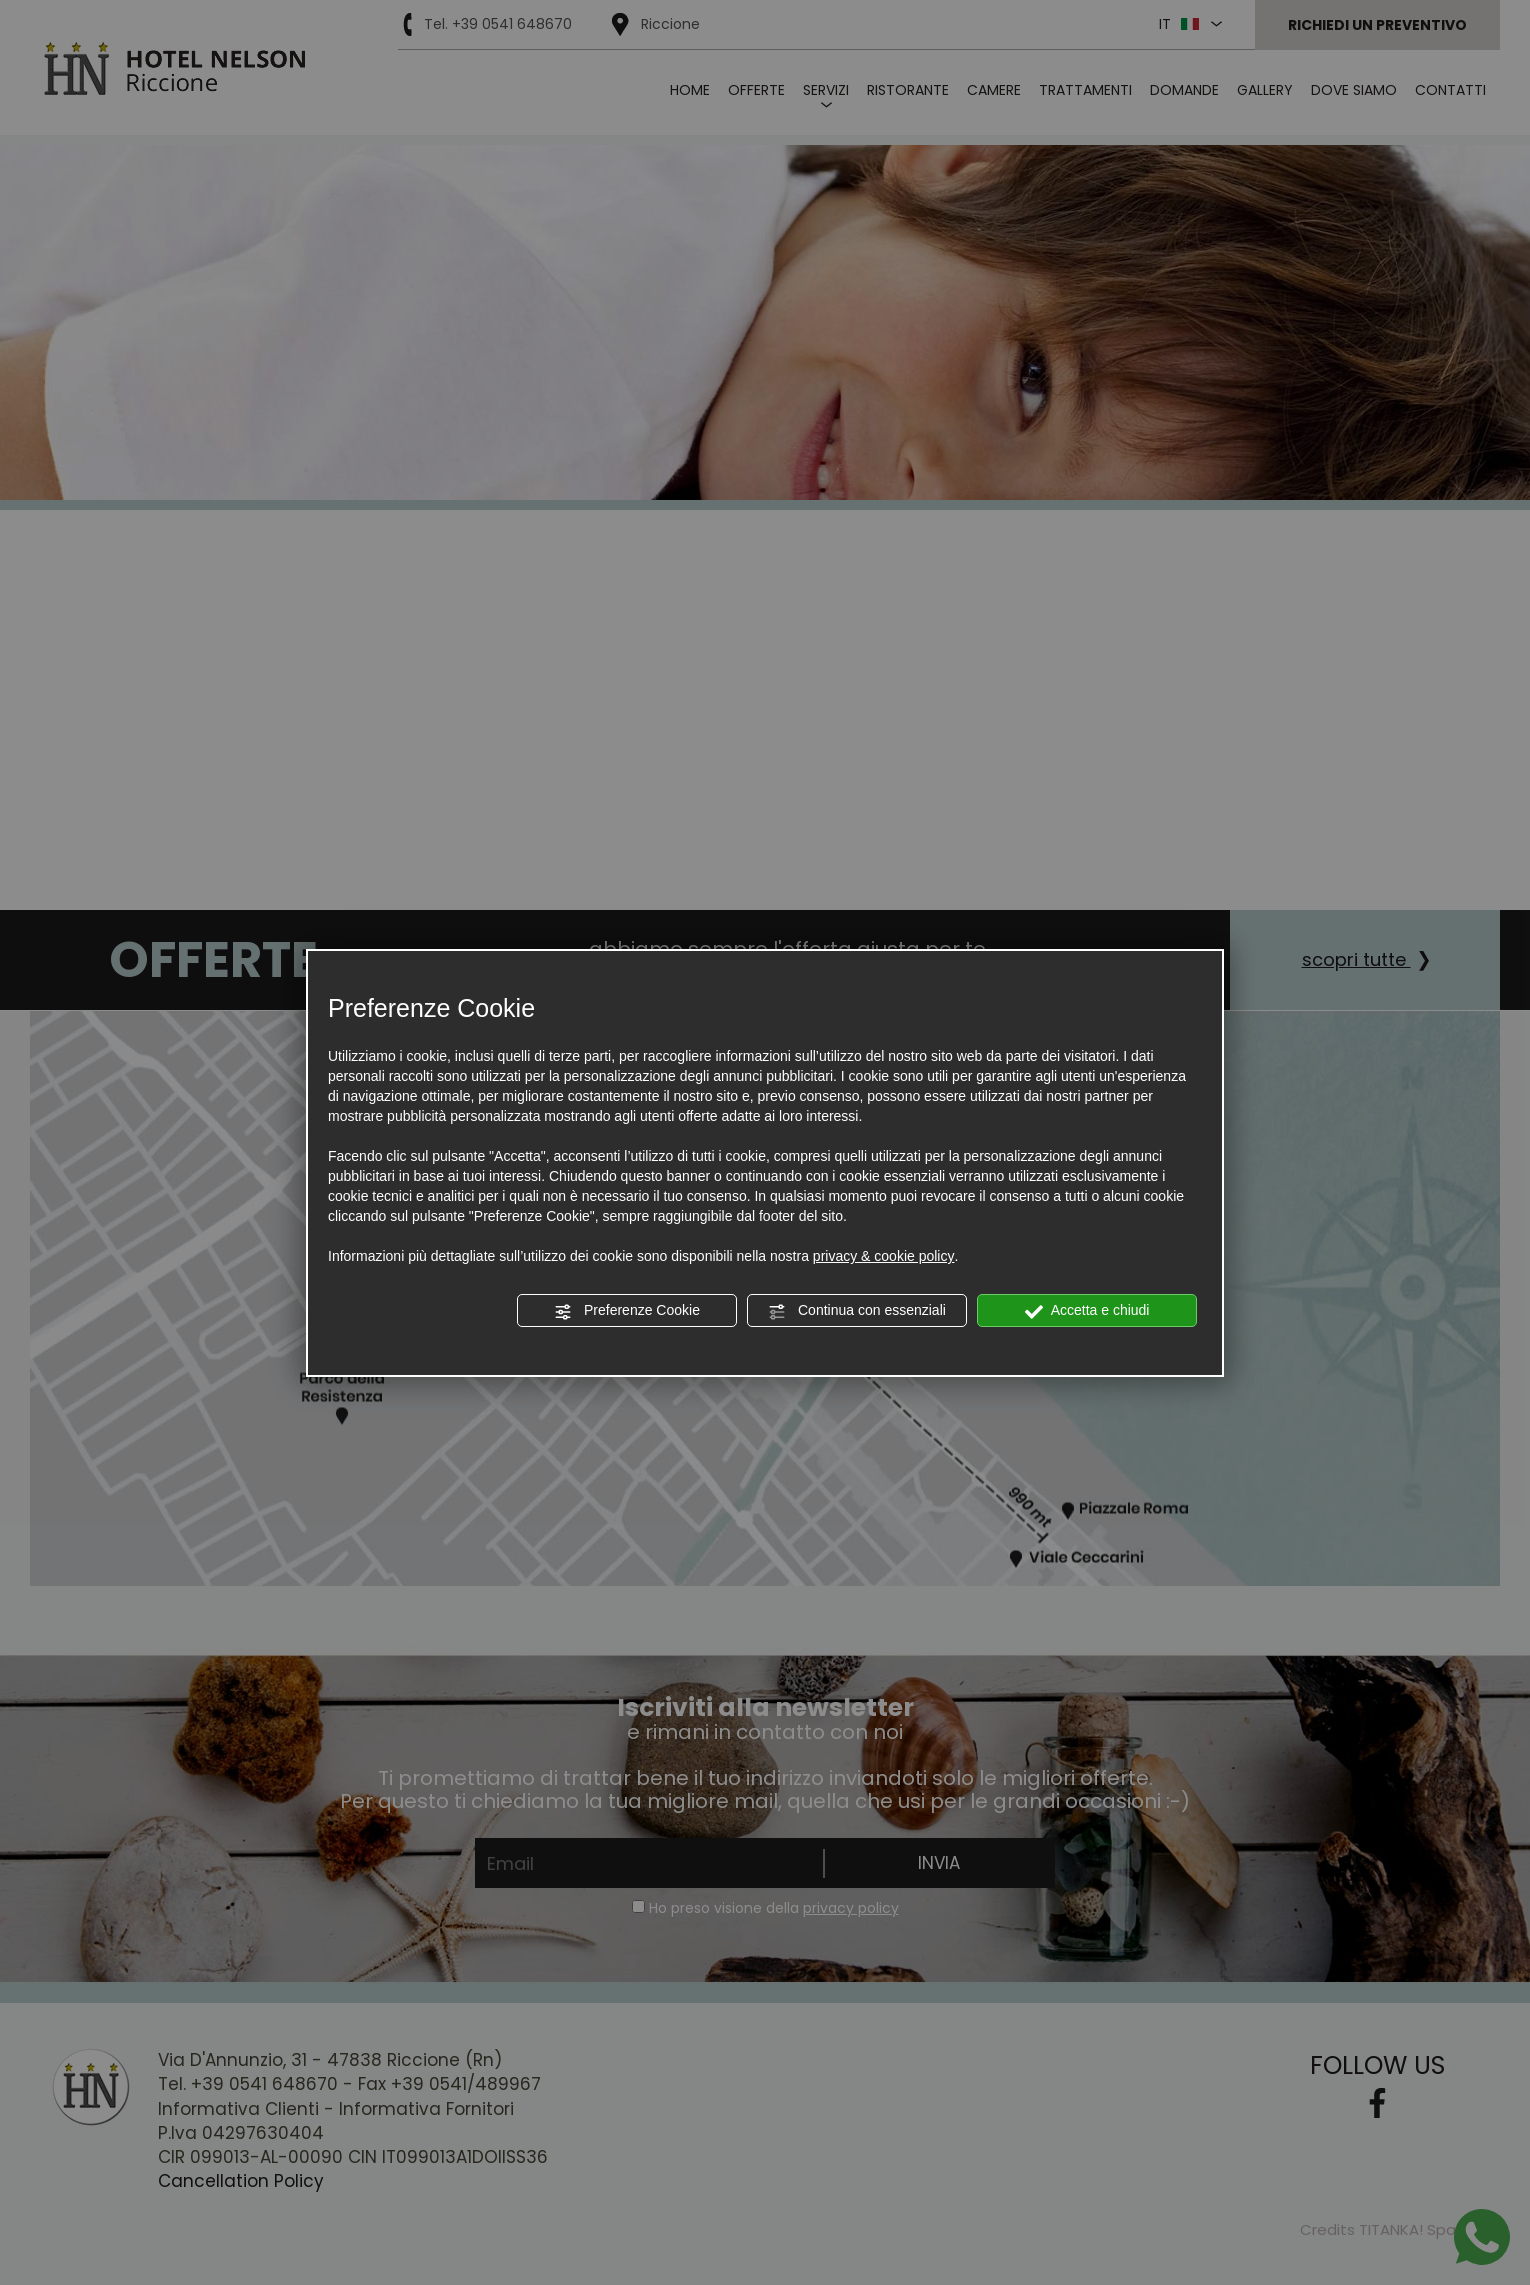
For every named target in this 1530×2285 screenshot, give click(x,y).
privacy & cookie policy (884, 1256)
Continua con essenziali (857, 1311)
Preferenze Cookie (627, 1311)
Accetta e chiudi (1087, 1311)
